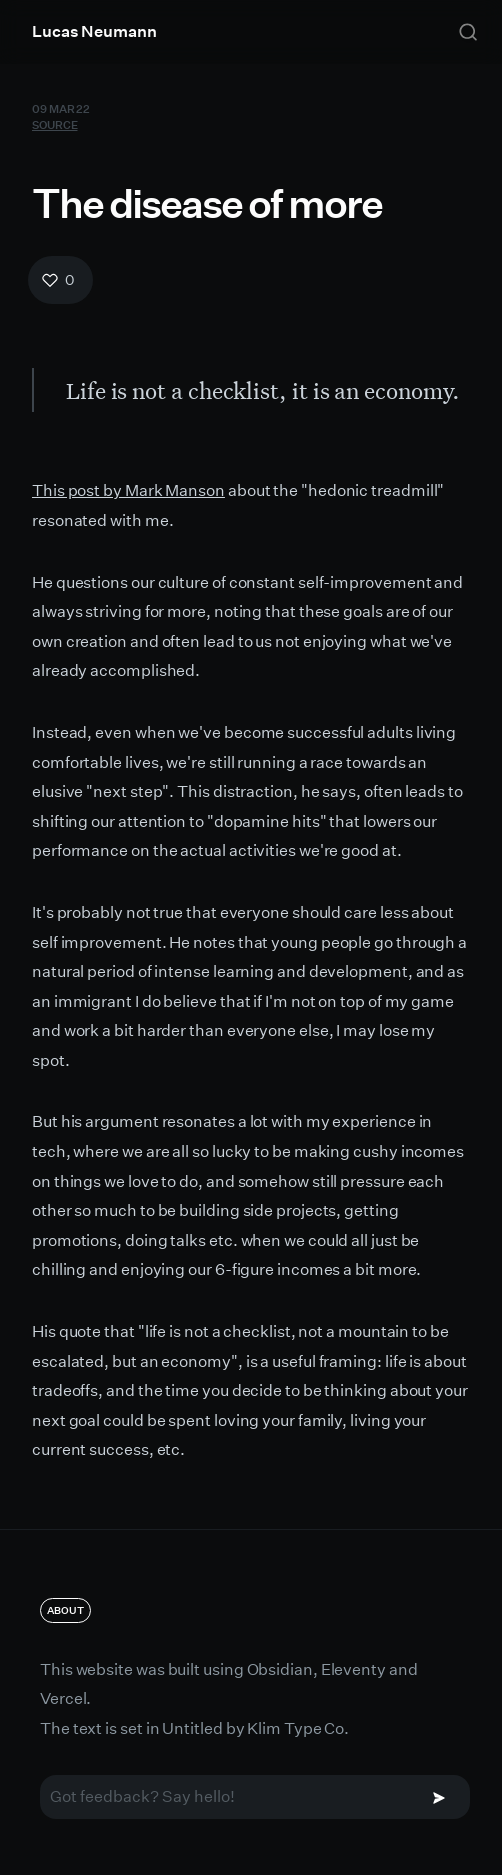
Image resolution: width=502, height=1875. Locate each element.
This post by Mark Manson (128, 490)
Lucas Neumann (94, 31)
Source (54, 123)
